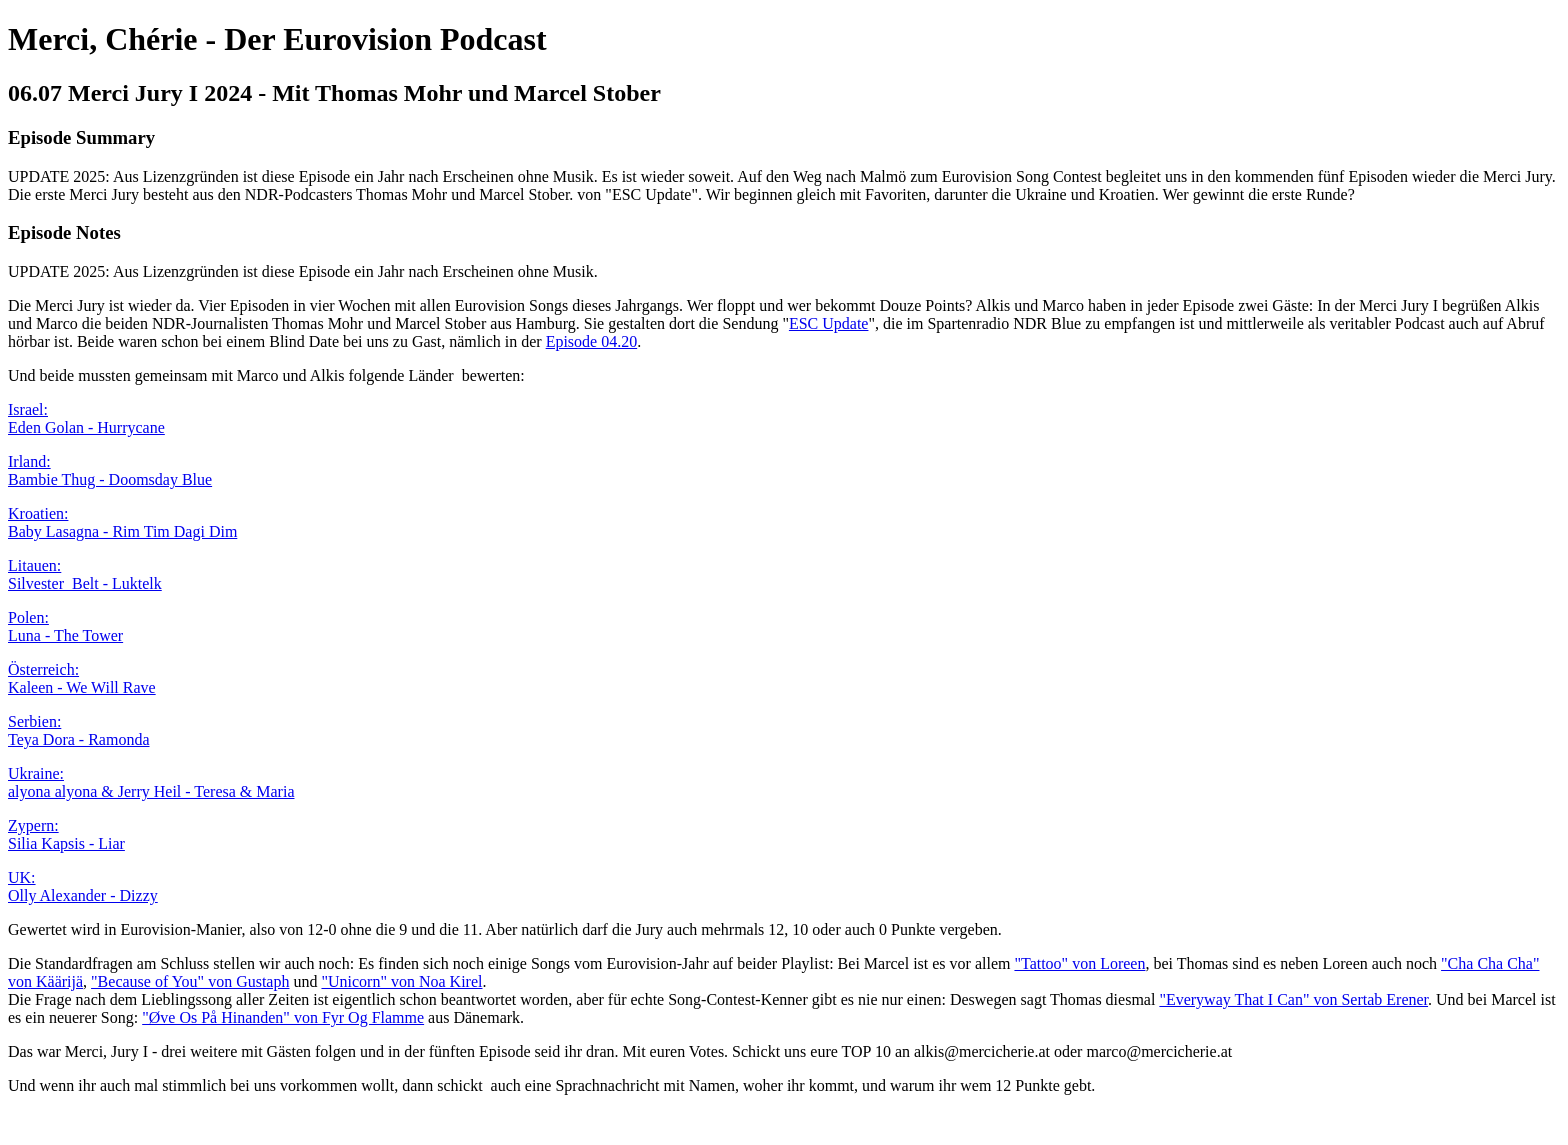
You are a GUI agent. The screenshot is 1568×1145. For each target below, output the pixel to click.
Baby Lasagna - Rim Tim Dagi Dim (122, 531)
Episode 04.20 (592, 341)
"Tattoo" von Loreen (1079, 963)
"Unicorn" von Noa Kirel (401, 981)
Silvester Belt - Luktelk (85, 583)
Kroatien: (38, 513)
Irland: (29, 461)
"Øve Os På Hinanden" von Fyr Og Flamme (283, 1017)
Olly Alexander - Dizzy (83, 895)
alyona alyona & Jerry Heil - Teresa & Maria (151, 791)
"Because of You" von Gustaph (190, 981)
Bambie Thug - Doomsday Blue (110, 479)
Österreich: (43, 669)
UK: (22, 877)
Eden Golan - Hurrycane (86, 427)
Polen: (28, 617)
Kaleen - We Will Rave (82, 687)
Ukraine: (36, 773)
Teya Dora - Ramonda (79, 739)
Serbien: (34, 721)
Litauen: (34, 565)
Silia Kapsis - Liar (66, 843)
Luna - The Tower (65, 635)
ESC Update (829, 323)
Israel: (28, 409)
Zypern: (33, 825)
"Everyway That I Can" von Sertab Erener (1293, 999)
